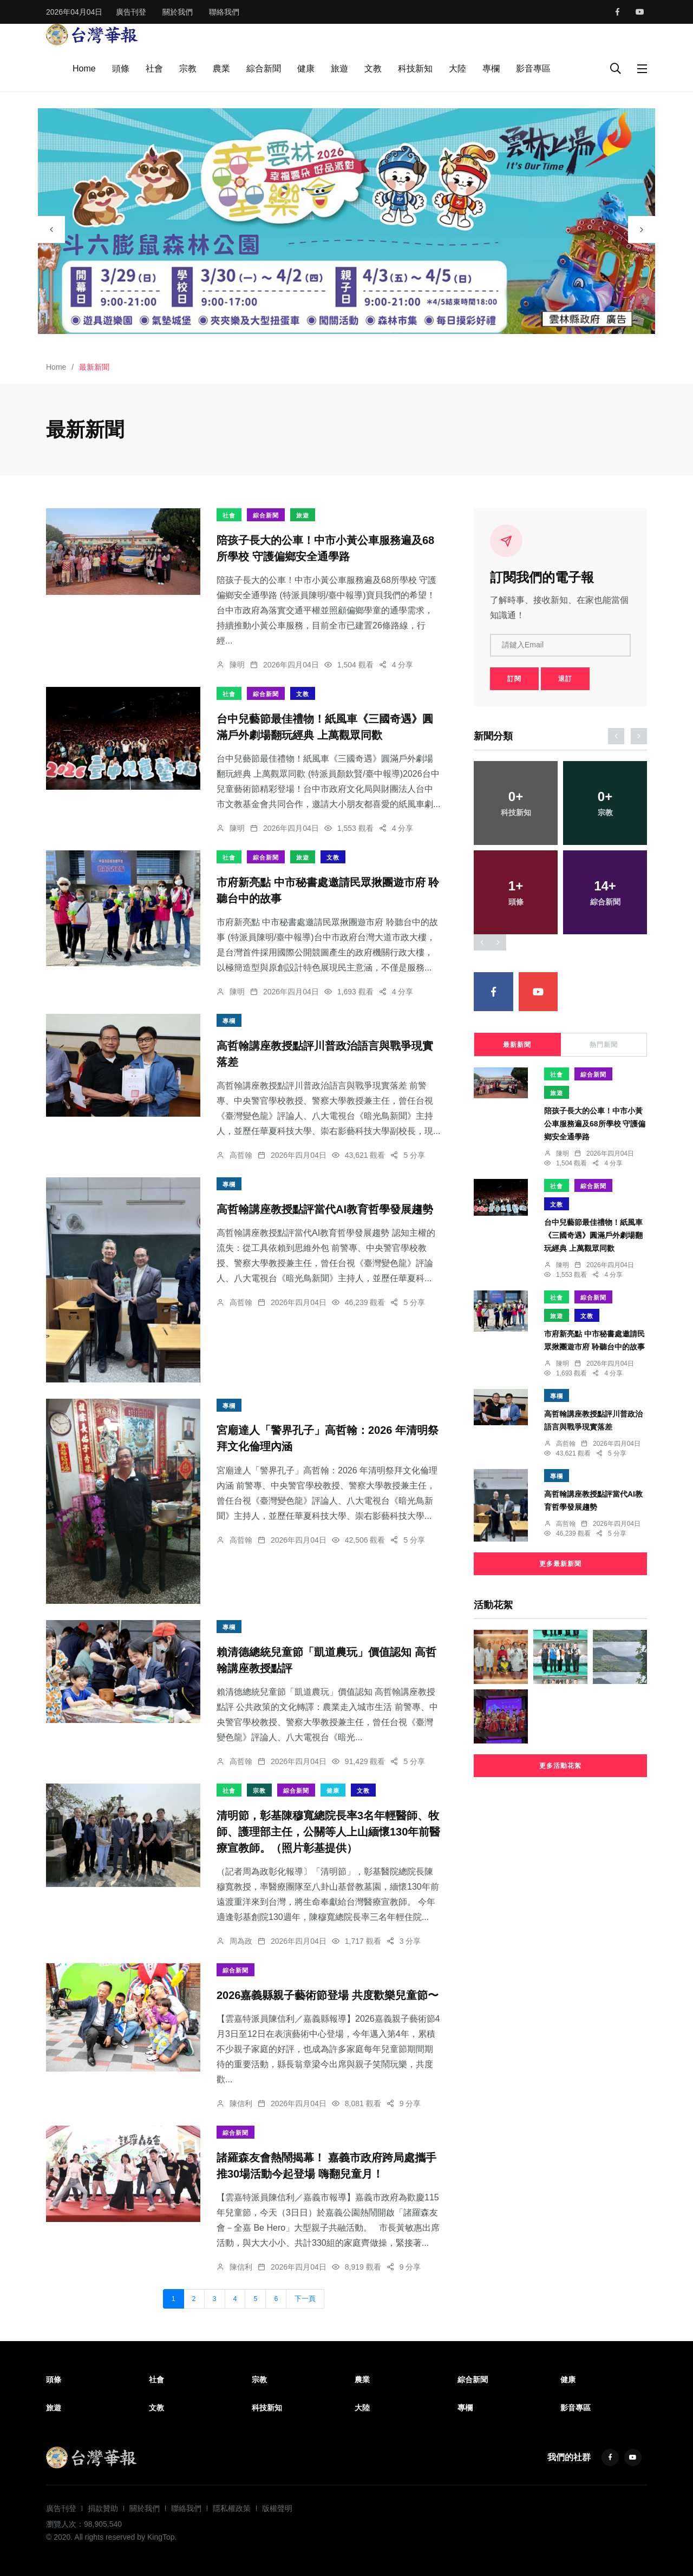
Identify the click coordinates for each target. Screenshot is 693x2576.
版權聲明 (277, 2508)
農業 (221, 68)
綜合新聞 (263, 68)
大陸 (457, 68)
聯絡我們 (224, 12)
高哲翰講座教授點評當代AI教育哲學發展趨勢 (325, 1209)
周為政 (241, 1941)
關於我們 (177, 12)
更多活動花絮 (560, 1765)
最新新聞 (517, 1044)
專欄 (491, 68)
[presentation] (51, 229)
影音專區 (533, 68)
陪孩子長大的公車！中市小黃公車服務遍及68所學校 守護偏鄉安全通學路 (594, 1123)
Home (84, 68)
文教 (373, 68)
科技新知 (415, 68)
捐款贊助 (103, 2508)
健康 (306, 68)
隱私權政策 (232, 2508)
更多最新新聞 (560, 1564)
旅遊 (339, 68)
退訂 (565, 679)
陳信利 (241, 2103)
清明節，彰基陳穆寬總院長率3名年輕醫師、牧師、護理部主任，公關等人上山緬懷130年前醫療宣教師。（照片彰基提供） (328, 1832)
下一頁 (305, 2299)
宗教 (188, 68)
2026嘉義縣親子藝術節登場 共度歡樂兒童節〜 (328, 1995)
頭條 (120, 68)
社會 (154, 68)
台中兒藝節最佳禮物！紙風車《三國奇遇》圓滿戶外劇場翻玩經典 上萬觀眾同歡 (593, 1235)
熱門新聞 (604, 1044)
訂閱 (514, 679)
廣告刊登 (131, 12)
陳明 (237, 664)
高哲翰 (241, 1155)
